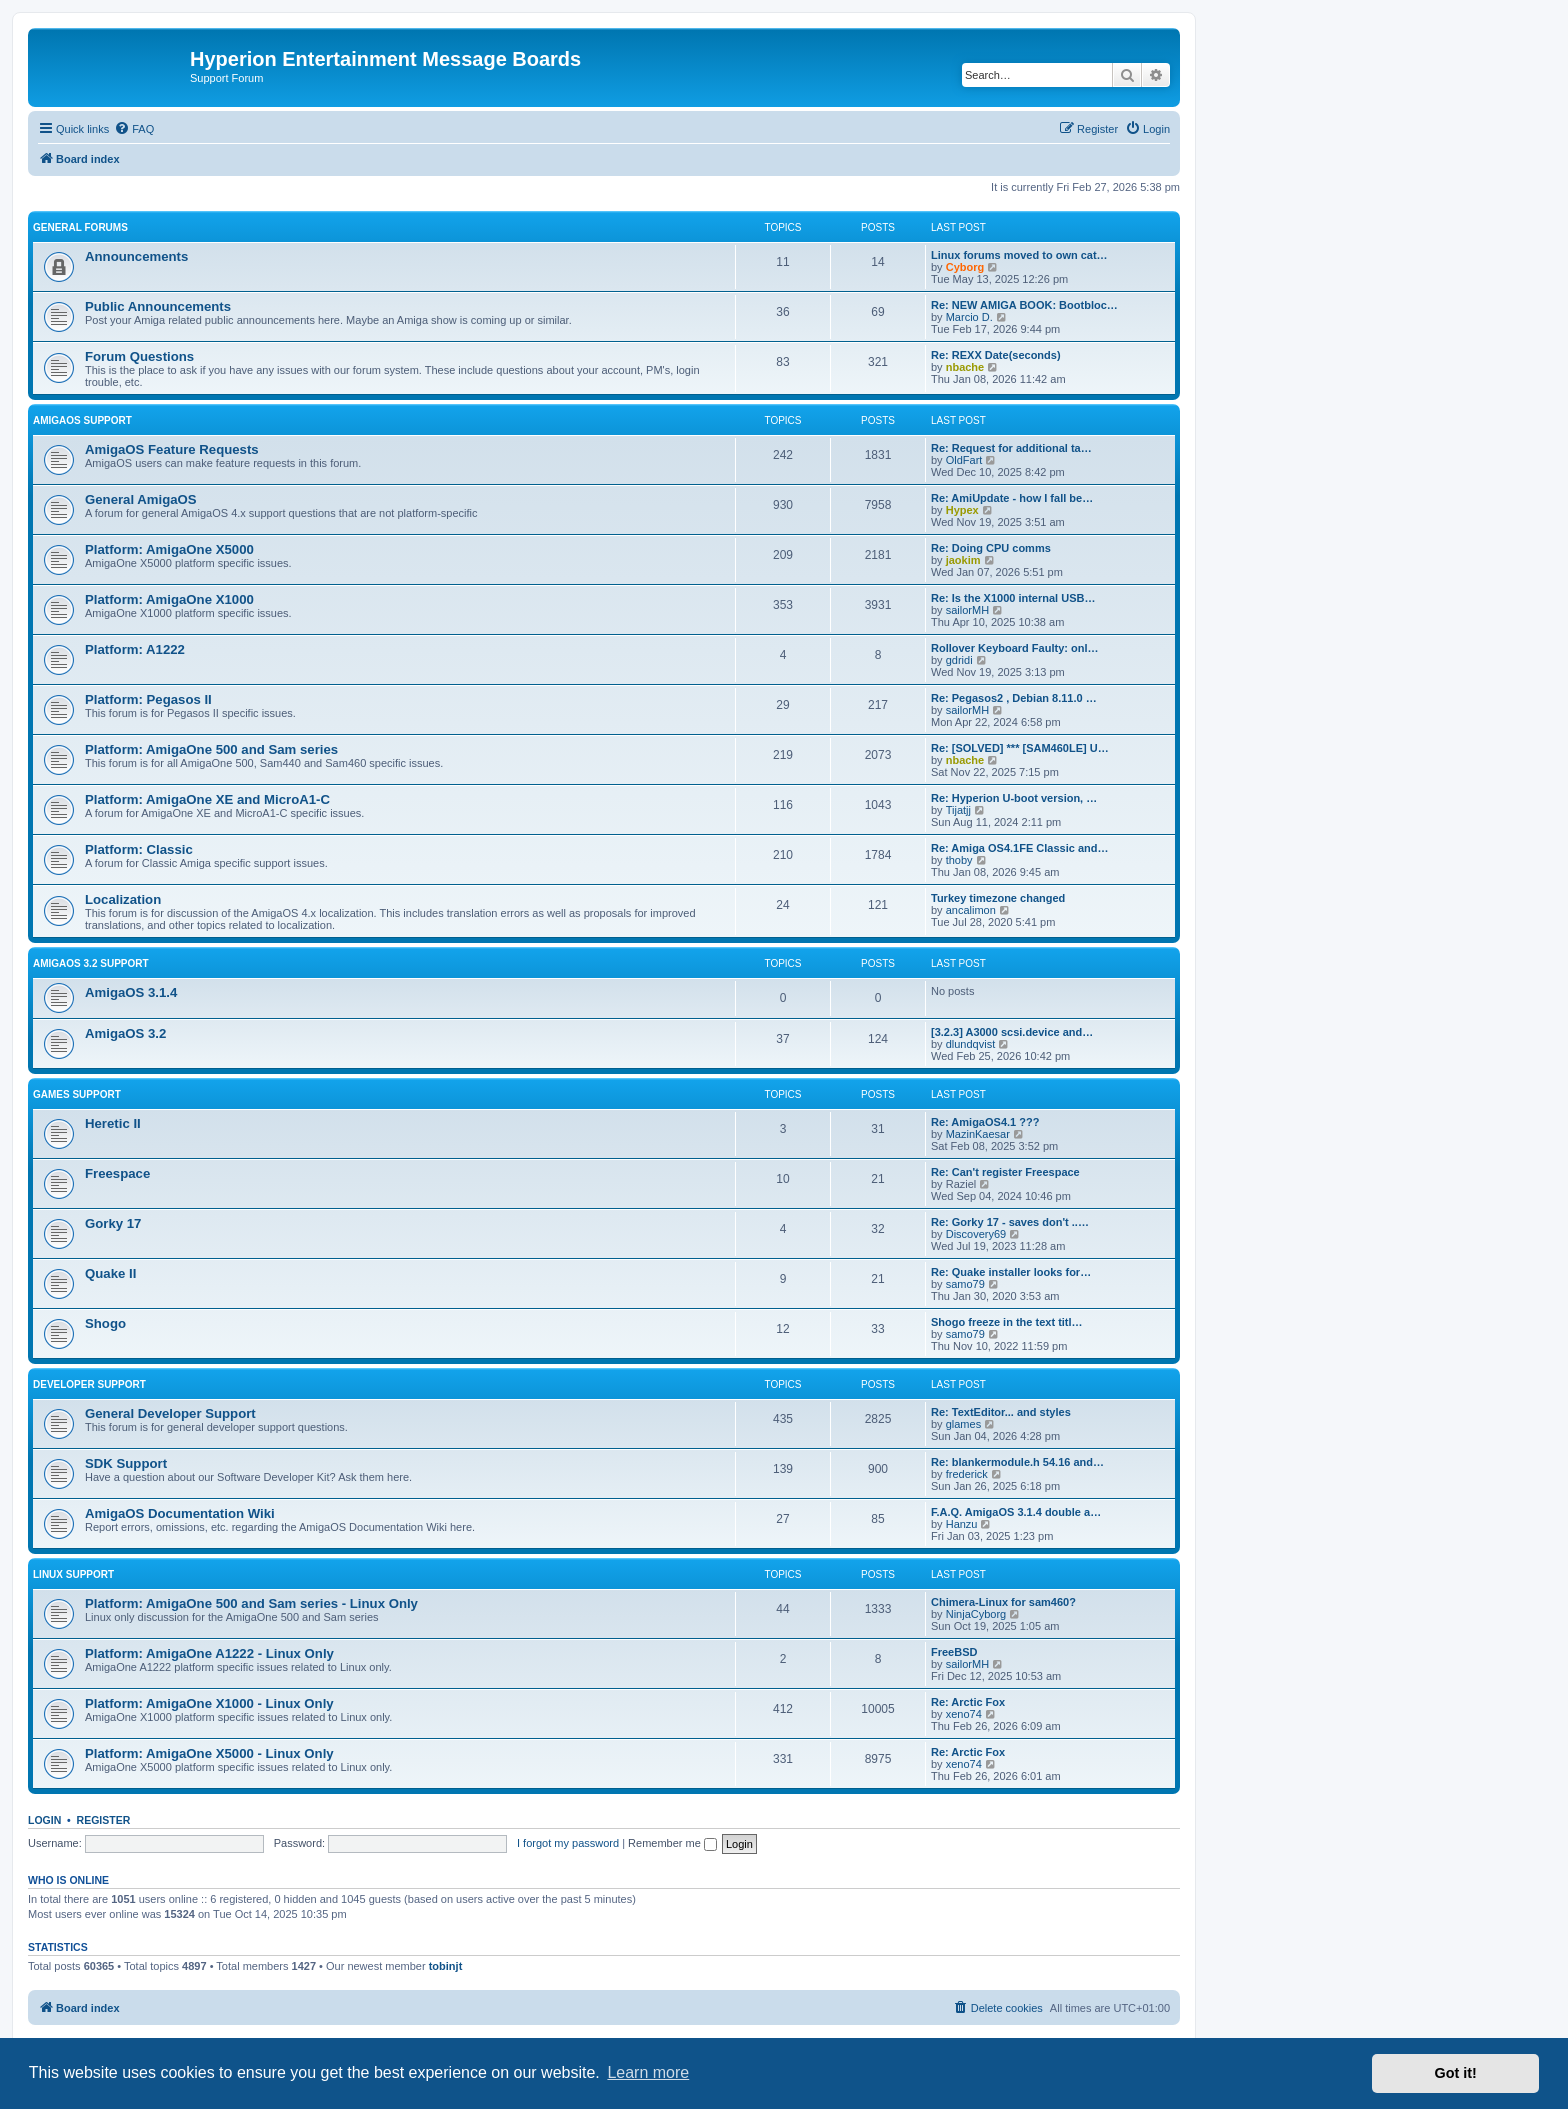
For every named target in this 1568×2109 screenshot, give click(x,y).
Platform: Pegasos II (148, 699)
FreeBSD (954, 1652)
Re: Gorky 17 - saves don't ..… (1010, 1222)
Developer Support (89, 1384)
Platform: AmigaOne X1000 (169, 599)
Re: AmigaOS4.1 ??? (985, 1122)
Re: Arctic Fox (968, 1702)
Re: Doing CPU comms (991, 548)
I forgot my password (568, 1843)
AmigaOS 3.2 (125, 1033)
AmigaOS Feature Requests (172, 449)
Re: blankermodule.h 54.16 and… (1017, 1462)
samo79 (965, 1284)
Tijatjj (958, 810)
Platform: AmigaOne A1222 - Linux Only (209, 1653)
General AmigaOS (141, 499)
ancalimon (971, 910)
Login (44, 1820)
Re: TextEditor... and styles (1001, 1412)
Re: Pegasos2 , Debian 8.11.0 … (1014, 698)
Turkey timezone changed (998, 898)
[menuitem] (134, 129)
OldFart (964, 460)
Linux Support (73, 1574)
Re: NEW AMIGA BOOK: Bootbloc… (1024, 305)
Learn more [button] (648, 2072)
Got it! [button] (1456, 2073)
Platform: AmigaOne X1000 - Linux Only (209, 1703)
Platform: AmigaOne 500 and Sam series (211, 749)
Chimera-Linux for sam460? (1003, 1602)
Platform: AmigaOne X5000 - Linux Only (209, 1753)
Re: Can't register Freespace (1005, 1172)
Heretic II (113, 1123)
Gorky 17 (113, 1223)
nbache (965, 367)
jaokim (963, 560)
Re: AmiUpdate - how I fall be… (1012, 498)
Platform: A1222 (135, 649)
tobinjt (446, 1966)
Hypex (962, 510)
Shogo (105, 1323)
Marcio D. (969, 317)
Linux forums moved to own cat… (1019, 255)
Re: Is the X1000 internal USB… (1013, 598)
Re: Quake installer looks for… (1011, 1272)
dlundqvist (971, 1044)
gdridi (959, 660)
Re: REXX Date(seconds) (996, 355)
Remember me (672, 1843)
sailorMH (967, 610)
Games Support (77, 1094)
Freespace (117, 1173)
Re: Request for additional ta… (1011, 448)
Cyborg (965, 267)
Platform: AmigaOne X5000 (169, 549)
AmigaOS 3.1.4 (131, 992)
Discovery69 (976, 1234)
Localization (123, 899)
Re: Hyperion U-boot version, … (1014, 798)
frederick (967, 1474)
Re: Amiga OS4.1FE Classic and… (1019, 848)
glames (963, 1424)
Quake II (110, 1273)
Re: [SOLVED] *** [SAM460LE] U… (1020, 748)
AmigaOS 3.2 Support (91, 963)
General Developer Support (170, 1413)
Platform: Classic (139, 849)
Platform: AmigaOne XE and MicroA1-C (207, 799)
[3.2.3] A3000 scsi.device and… (1012, 1032)
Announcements (136, 256)
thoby (959, 860)
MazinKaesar (978, 1134)
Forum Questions (139, 356)
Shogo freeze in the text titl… (1007, 1322)
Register (104, 1820)
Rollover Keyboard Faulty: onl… (1014, 648)
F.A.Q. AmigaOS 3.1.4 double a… (1016, 1512)
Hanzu (962, 1524)
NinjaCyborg (976, 1614)
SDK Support (126, 1463)
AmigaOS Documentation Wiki (180, 1513)
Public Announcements (158, 306)
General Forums (80, 227)
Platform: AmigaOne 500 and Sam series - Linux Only (251, 1603)
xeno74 (964, 1714)
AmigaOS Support (82, 420)
